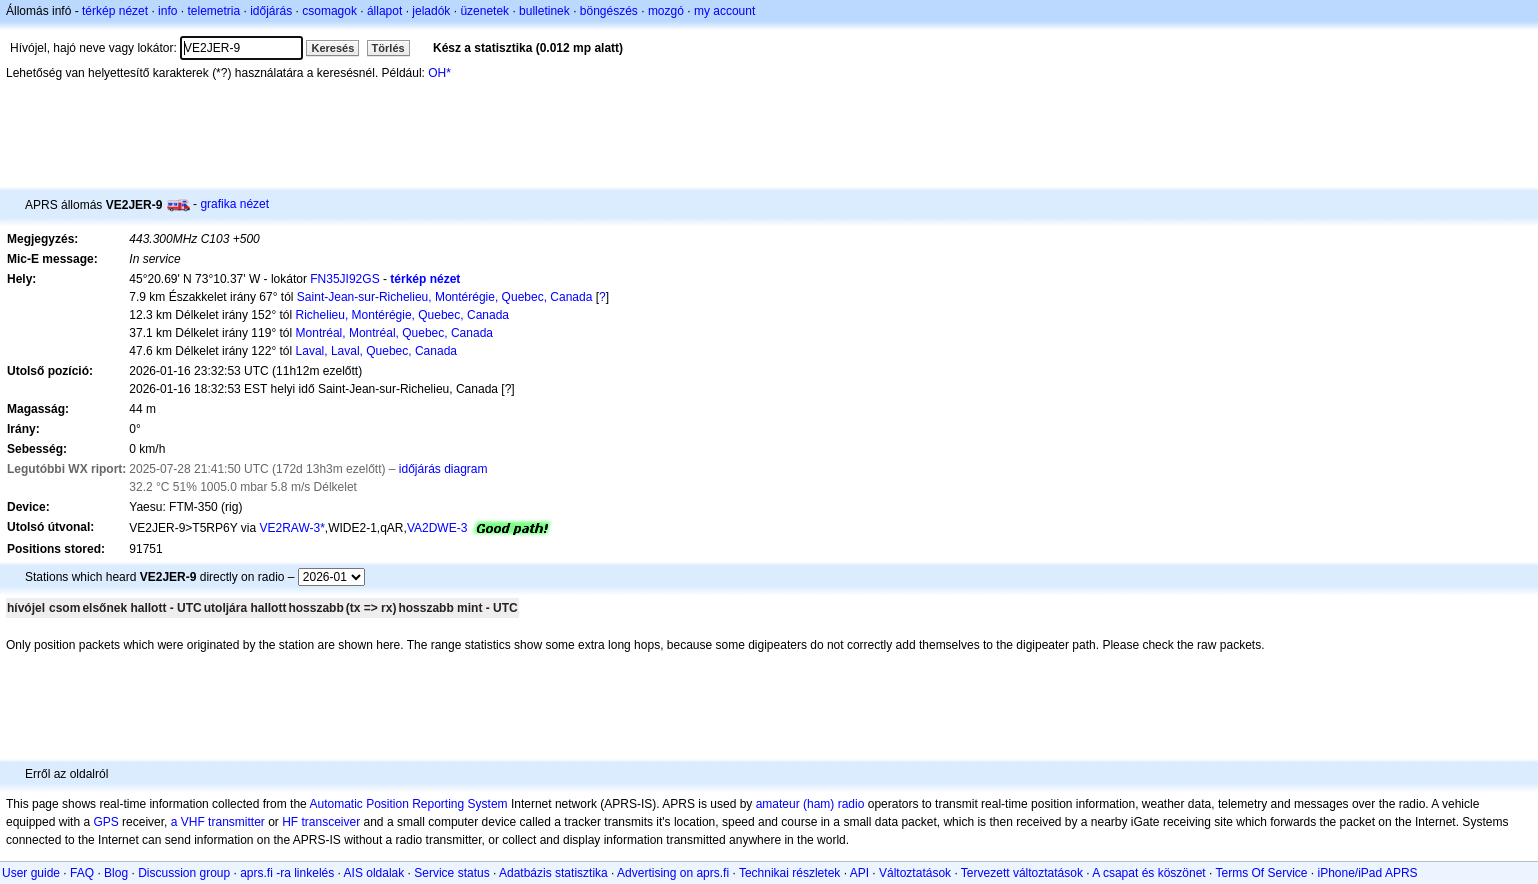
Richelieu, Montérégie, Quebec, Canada (402, 315)
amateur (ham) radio (810, 804)
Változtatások (915, 873)
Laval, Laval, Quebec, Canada (376, 351)
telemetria (213, 11)
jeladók (431, 11)
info (167, 11)
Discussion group (184, 873)
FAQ (82, 873)
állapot (384, 11)
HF (290, 822)
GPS (105, 822)
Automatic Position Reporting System (408, 804)
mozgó (666, 11)
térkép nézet (115, 11)
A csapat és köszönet (1148, 873)
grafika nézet (234, 204)
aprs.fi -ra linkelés (287, 873)
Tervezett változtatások (1022, 873)
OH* (439, 73)
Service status (451, 873)
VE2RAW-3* (291, 528)
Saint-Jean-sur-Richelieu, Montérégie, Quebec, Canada (445, 297)
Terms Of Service (1261, 873)
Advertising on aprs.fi (673, 873)
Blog (116, 873)
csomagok (329, 11)
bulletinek (544, 11)
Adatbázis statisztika (553, 873)
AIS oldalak (374, 873)
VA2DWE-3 (437, 528)
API (859, 873)
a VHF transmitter (218, 822)
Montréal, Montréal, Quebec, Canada (394, 333)
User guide (31, 873)
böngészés (609, 11)
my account (724, 11)
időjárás (271, 11)
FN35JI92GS (344, 279)
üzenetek (484, 11)
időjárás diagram (443, 469)
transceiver (331, 822)
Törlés (388, 48)
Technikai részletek (789, 873)
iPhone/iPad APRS (1368, 873)
